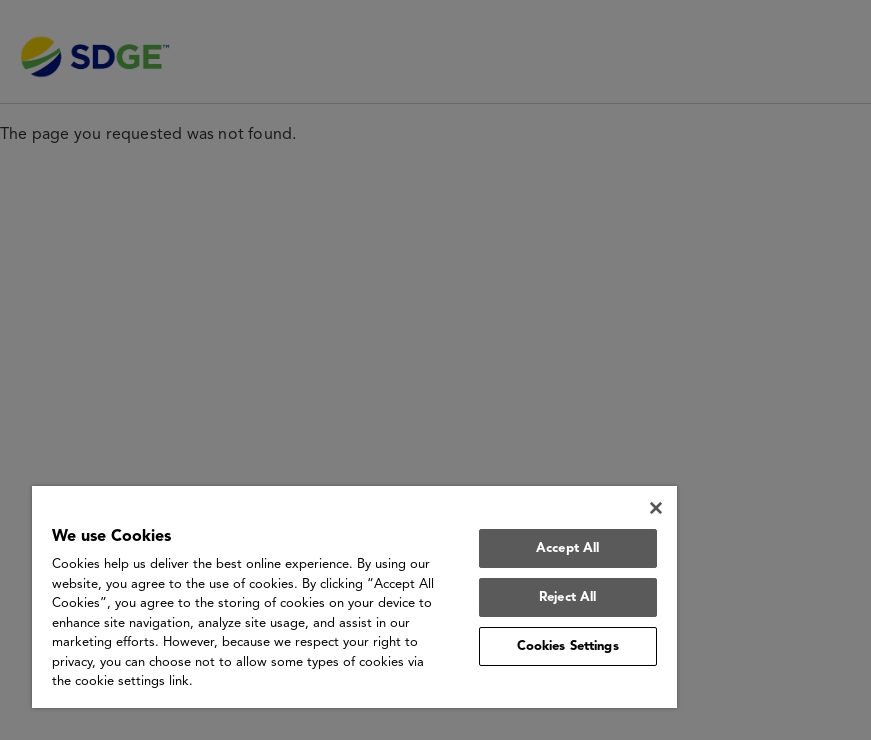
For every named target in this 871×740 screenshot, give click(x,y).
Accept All (567, 548)
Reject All (567, 597)
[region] (354, 597)
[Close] (656, 508)
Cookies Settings (568, 646)
